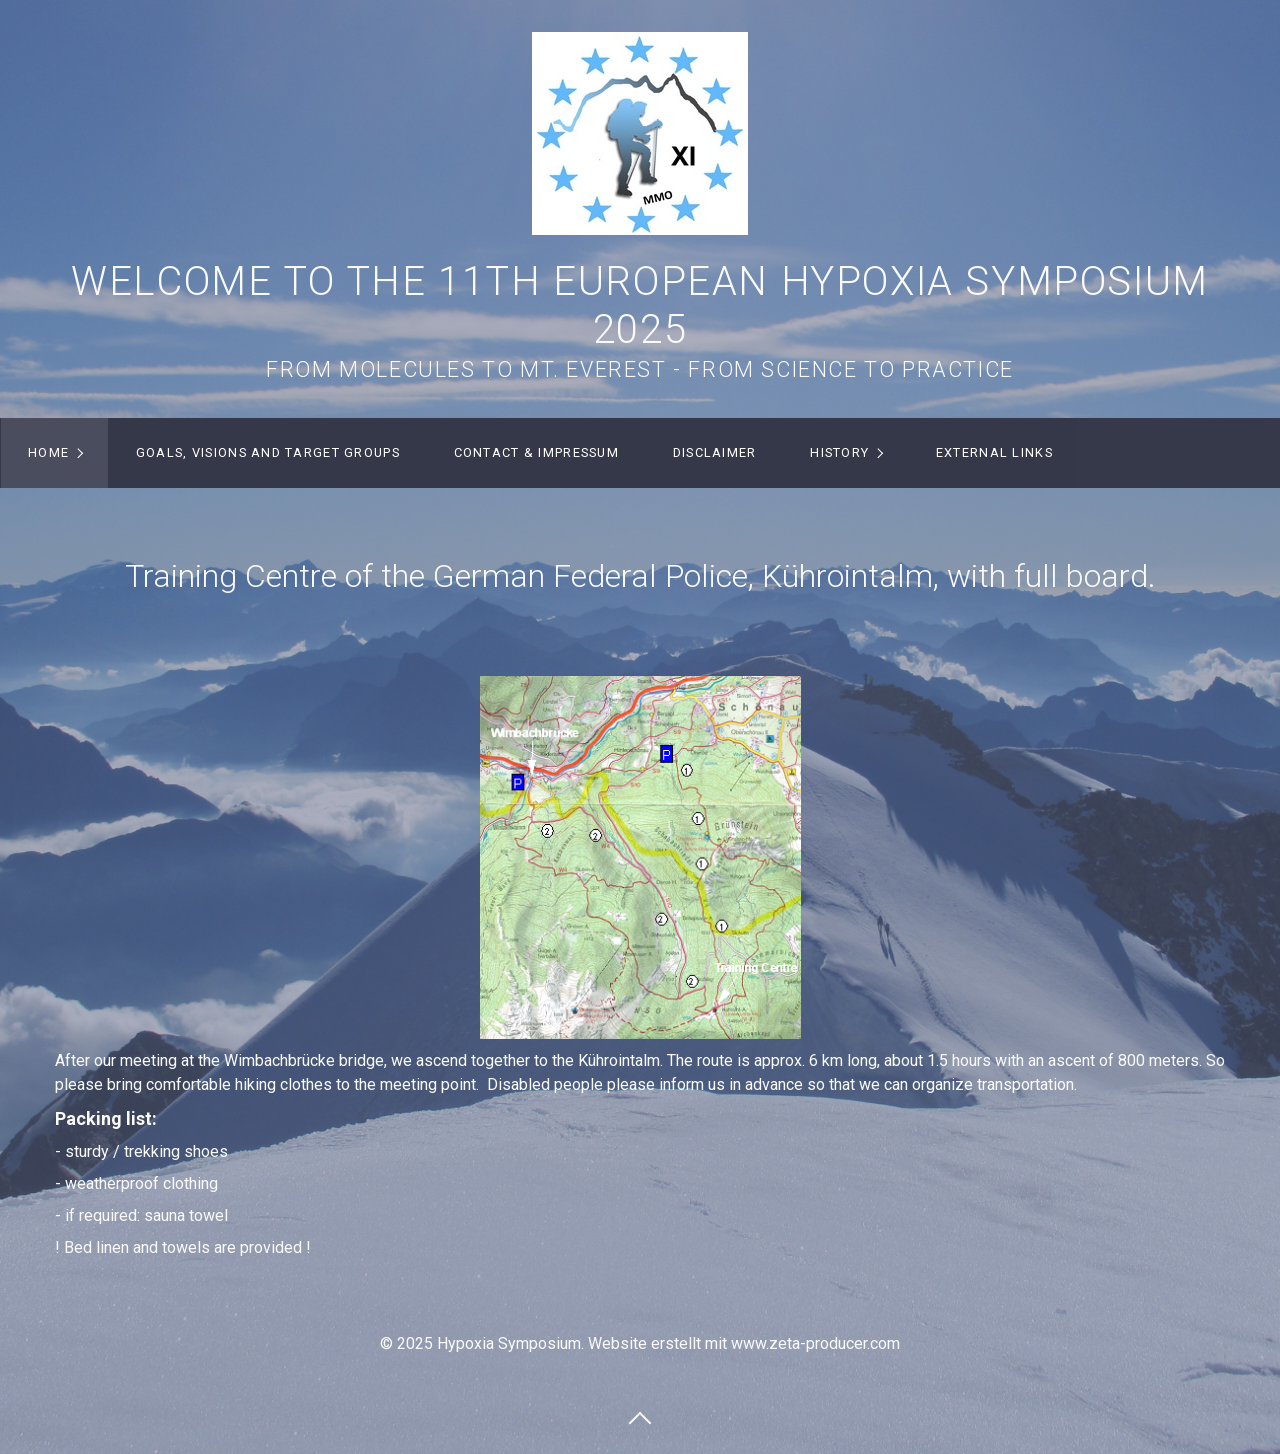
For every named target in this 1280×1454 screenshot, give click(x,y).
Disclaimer (715, 452)
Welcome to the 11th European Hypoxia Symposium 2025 (640, 305)
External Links (994, 452)
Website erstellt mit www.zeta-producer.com (744, 1343)
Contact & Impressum (536, 452)
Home (48, 452)
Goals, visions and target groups (268, 452)
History (839, 452)
